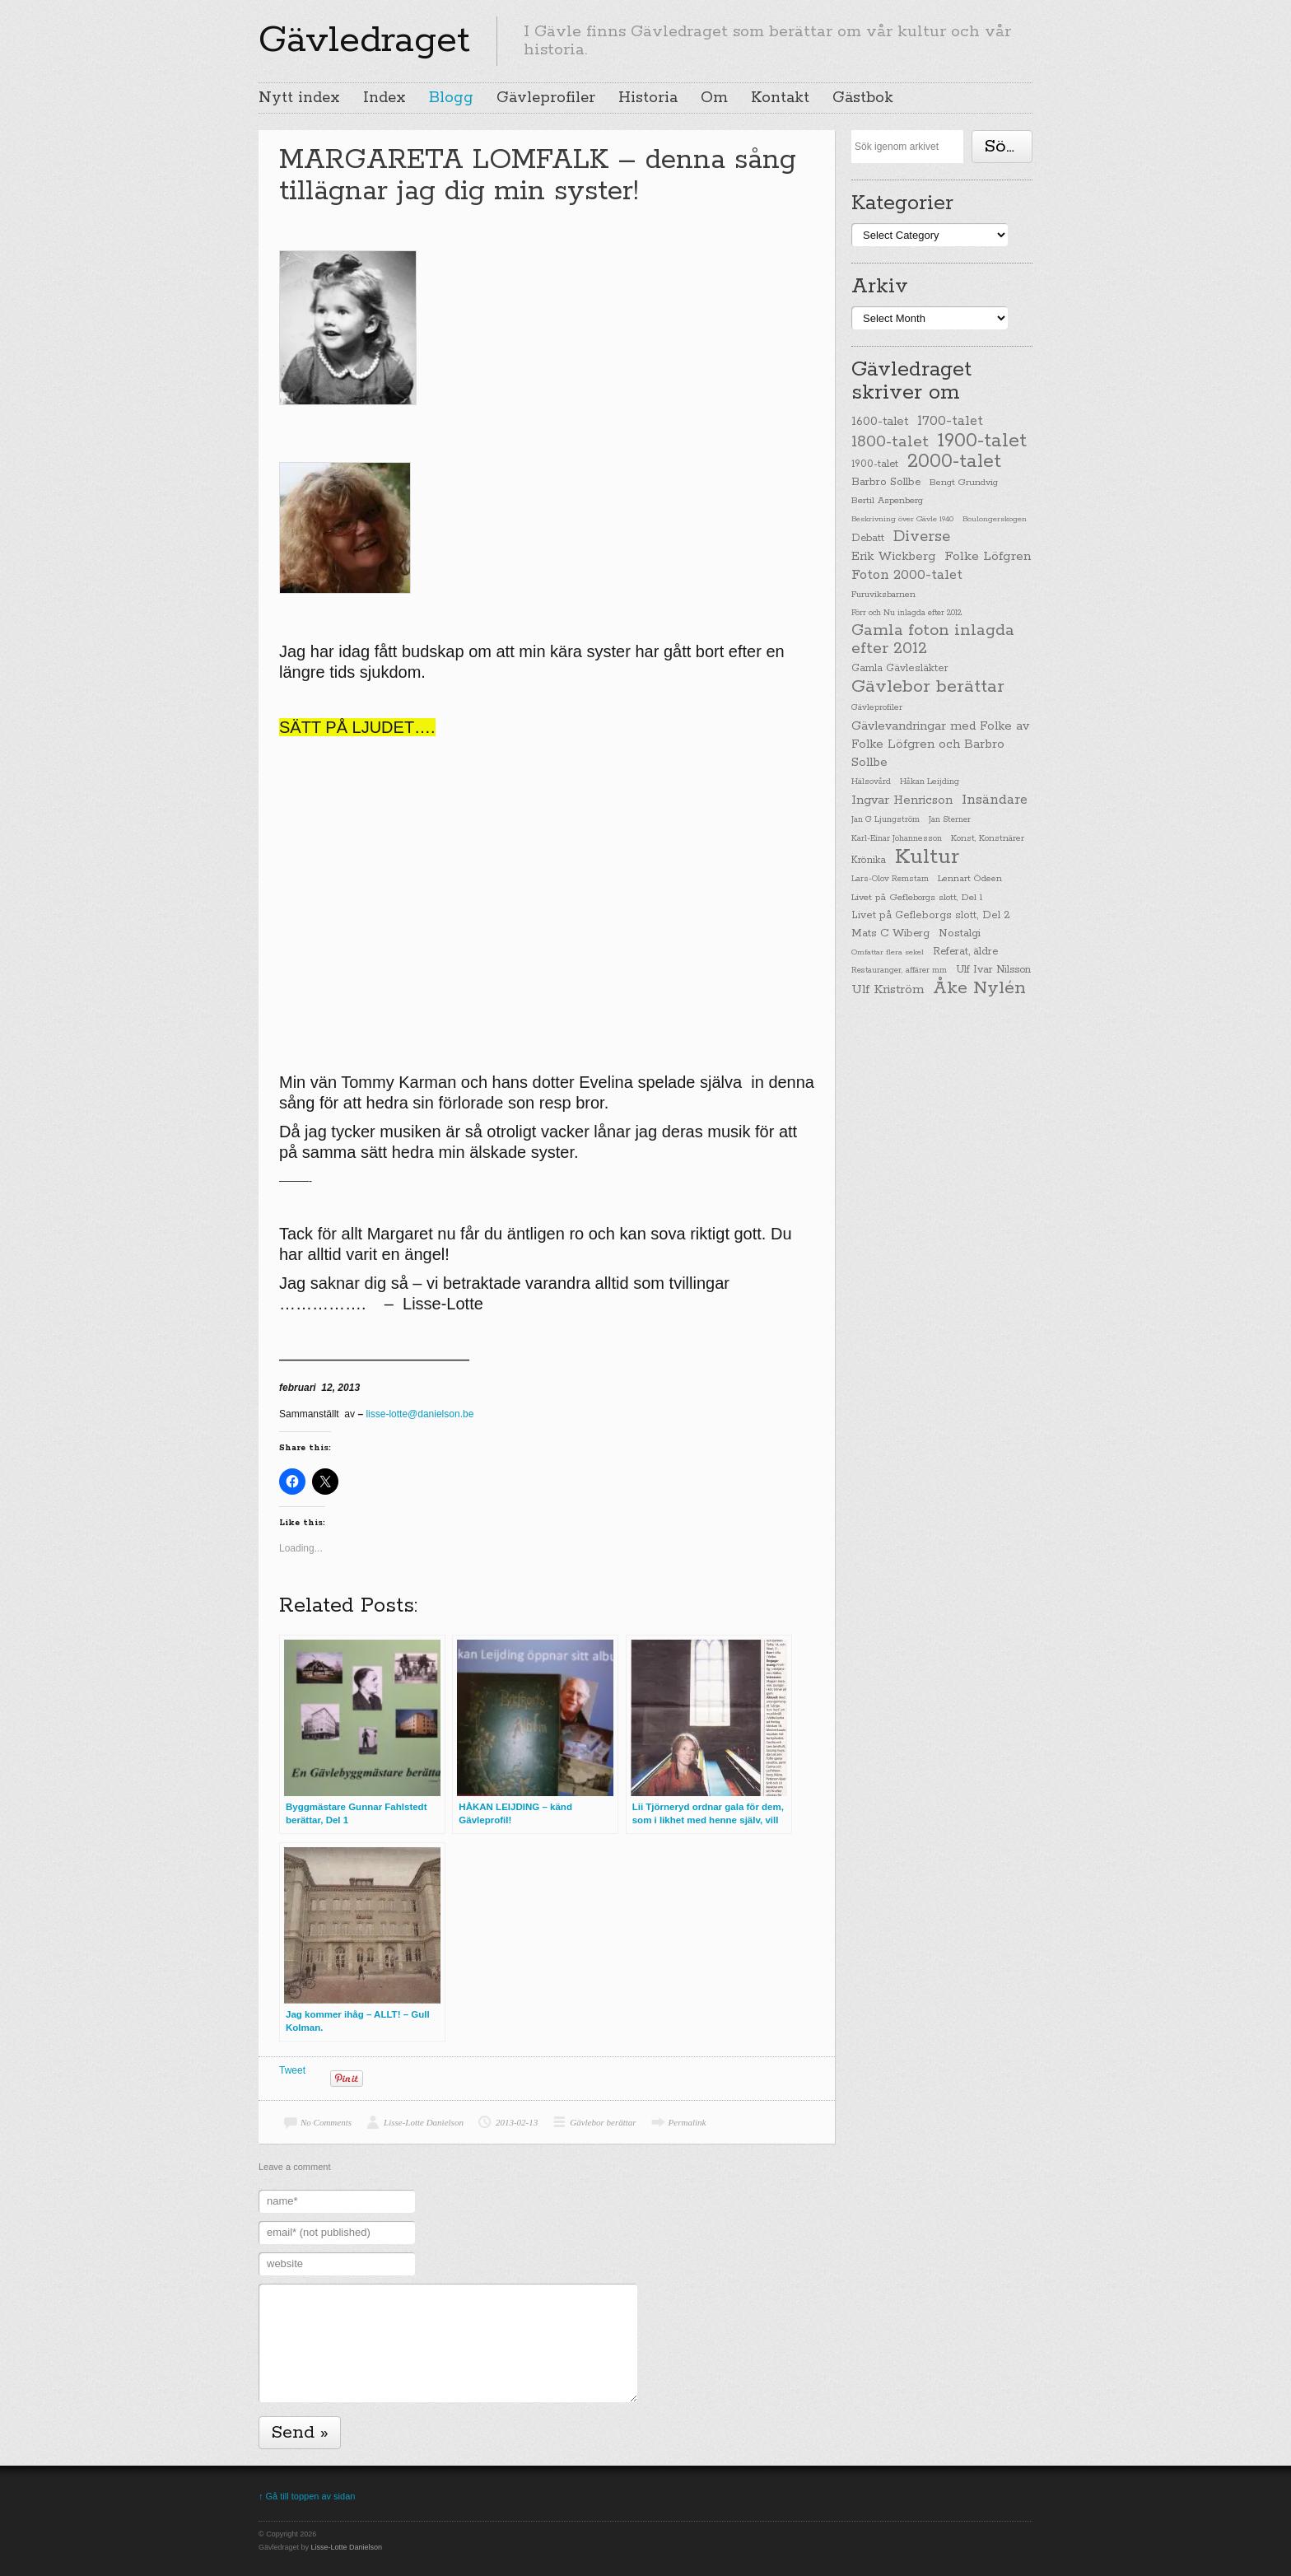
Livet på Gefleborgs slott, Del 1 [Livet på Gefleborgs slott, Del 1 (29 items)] (916, 897)
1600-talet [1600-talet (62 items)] (879, 421)
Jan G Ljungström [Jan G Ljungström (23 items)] (885, 819)
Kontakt (780, 98)
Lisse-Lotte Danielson (424, 2122)
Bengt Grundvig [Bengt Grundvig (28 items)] (964, 482)
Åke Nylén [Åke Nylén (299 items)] (979, 988)
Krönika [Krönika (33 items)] (868, 860)
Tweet (292, 2070)
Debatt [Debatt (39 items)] (867, 538)
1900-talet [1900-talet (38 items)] (874, 464)
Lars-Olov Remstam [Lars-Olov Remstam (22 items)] (890, 879)
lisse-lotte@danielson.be (419, 1414)
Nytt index (299, 98)
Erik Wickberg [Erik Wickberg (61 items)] (893, 556)
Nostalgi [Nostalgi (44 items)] (960, 933)
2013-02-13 (517, 2122)
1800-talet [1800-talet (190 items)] (890, 442)
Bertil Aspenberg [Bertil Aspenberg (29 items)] (887, 500)
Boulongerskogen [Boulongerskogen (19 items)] (994, 519)
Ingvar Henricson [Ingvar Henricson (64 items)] (902, 800)
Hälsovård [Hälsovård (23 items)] (871, 782)
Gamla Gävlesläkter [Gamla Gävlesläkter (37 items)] (899, 668)
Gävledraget (364, 40)
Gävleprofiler (545, 98)
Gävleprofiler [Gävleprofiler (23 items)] (876, 707)
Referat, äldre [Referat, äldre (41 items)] (965, 952)
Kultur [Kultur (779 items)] (927, 857)
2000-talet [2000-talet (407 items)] (954, 462)
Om (714, 98)
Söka (1005, 146)
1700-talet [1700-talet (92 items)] (950, 421)
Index (384, 98)
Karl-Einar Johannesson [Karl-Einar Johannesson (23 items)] (896, 838)
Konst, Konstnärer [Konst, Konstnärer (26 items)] (987, 838)
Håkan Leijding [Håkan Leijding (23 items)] (929, 782)
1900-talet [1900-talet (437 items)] (982, 441)
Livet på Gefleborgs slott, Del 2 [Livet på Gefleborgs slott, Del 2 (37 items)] (930, 915)
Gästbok (862, 98)
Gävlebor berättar (603, 2122)
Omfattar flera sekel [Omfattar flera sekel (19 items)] (887, 952)
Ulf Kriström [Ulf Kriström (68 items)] (887, 989)
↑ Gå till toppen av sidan (307, 2496)
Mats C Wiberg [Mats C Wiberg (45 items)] (890, 933)
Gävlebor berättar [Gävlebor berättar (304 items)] (927, 687)
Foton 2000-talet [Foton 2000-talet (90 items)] (906, 575)
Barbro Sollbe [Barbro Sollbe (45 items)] (885, 482)
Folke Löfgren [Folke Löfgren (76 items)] (987, 556)
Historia (648, 98)
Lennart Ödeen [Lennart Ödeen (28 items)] (970, 878)
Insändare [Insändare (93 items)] (995, 800)
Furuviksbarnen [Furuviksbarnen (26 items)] (883, 594)
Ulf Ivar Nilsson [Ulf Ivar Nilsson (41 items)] (993, 970)
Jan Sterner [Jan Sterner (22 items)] (950, 819)
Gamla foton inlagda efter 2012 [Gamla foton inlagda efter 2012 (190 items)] (932, 640)
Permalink (687, 2122)
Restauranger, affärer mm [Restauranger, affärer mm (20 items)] (899, 970)
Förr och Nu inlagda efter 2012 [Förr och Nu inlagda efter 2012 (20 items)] (906, 613)
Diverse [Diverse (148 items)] (921, 537)
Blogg (451, 98)
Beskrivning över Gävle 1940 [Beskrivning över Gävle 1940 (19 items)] (902, 519)
